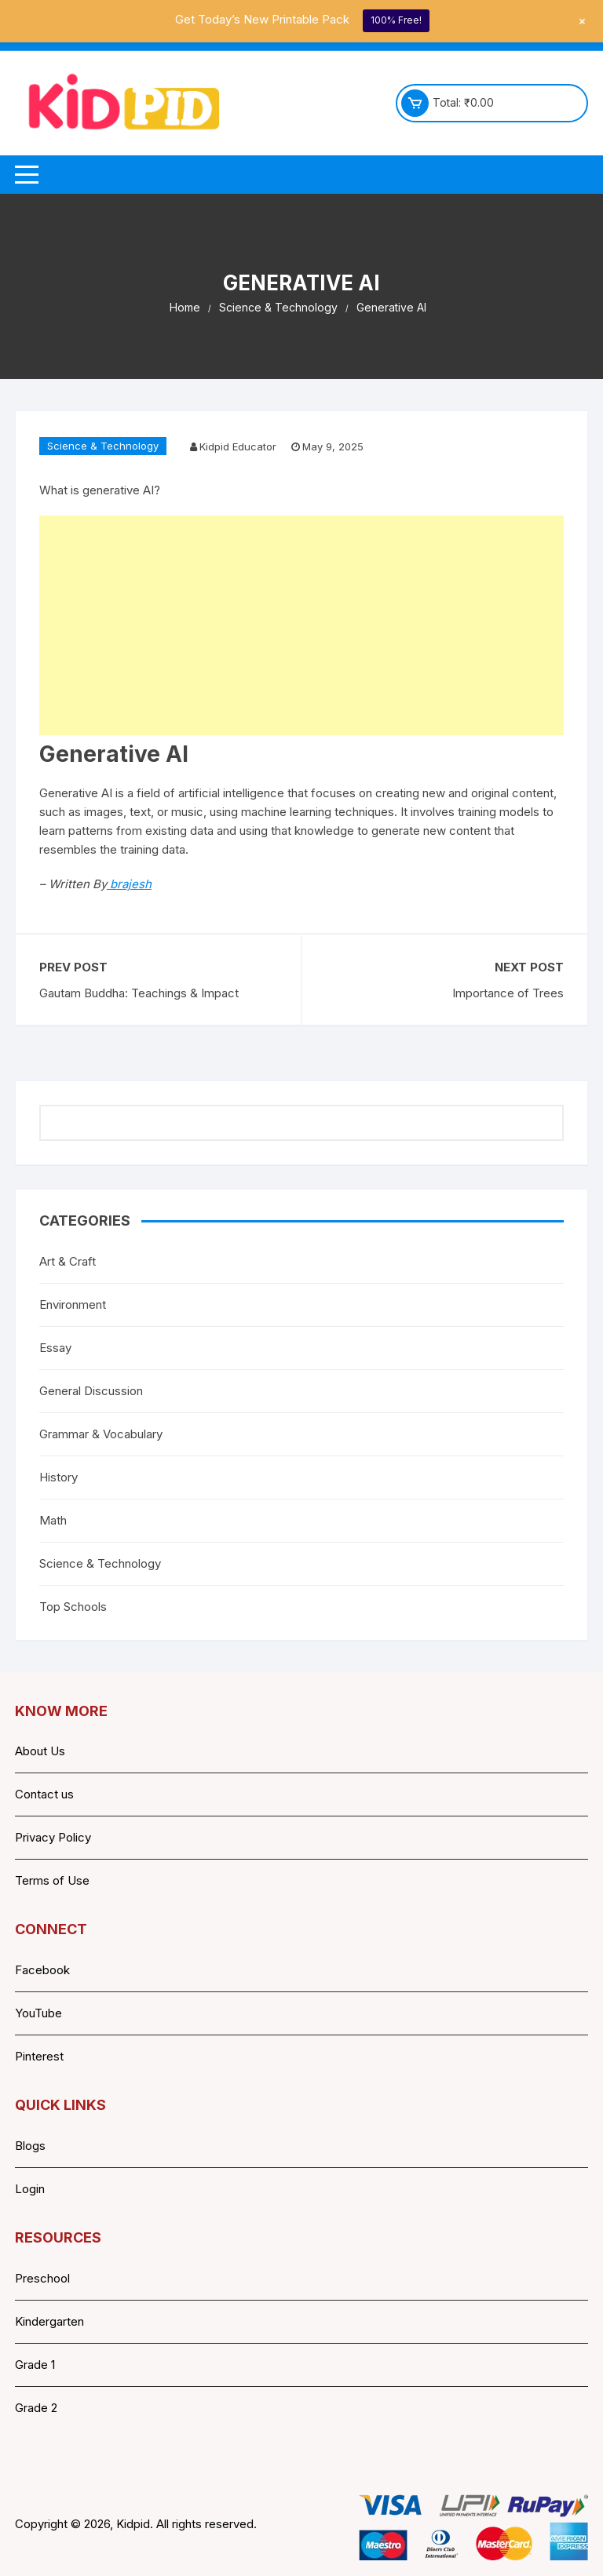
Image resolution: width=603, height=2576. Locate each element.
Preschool (42, 2278)
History (58, 1477)
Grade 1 (35, 2364)
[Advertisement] (301, 625)
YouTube (38, 2013)
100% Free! (396, 20)
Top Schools (73, 1606)
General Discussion (91, 1390)
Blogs (30, 2145)
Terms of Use (52, 1880)
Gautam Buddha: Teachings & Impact (139, 993)
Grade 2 (36, 2407)
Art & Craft (67, 1261)
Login (30, 2188)
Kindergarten (49, 2321)
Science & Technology (103, 445)
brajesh (129, 883)
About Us (40, 1750)
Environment (72, 1304)
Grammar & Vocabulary (101, 1433)
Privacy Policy (53, 1837)
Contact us (44, 1794)
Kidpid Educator (237, 446)
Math (53, 1520)
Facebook (42, 1969)
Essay (55, 1347)
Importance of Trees (508, 993)
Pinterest (39, 2056)
